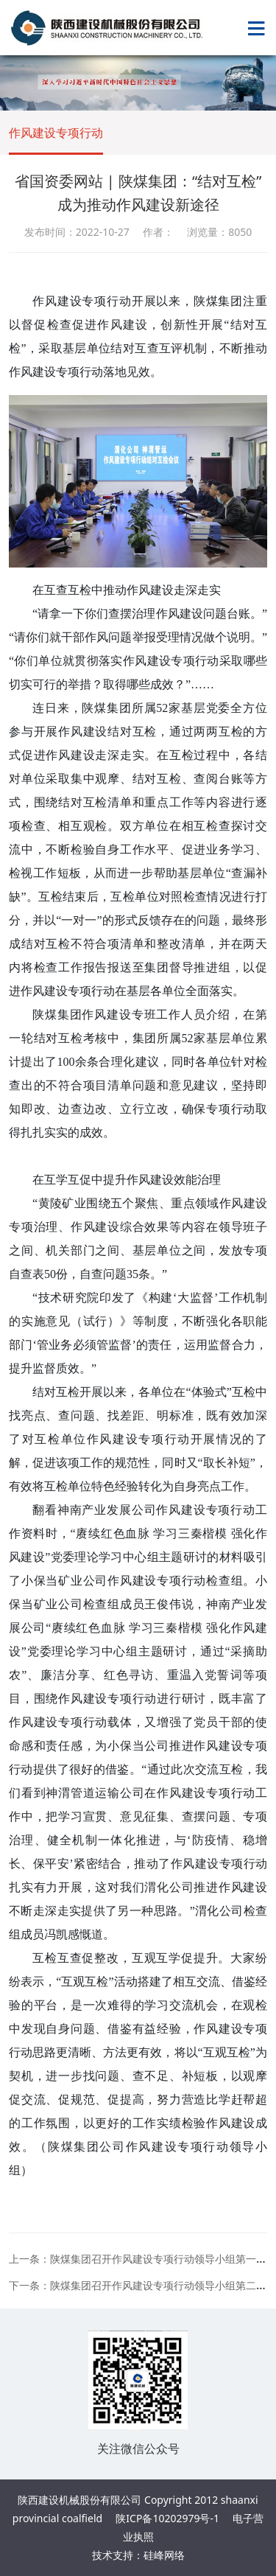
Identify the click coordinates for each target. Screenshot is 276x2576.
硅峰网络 (164, 2555)
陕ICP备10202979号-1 (167, 2518)
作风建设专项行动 (56, 133)
